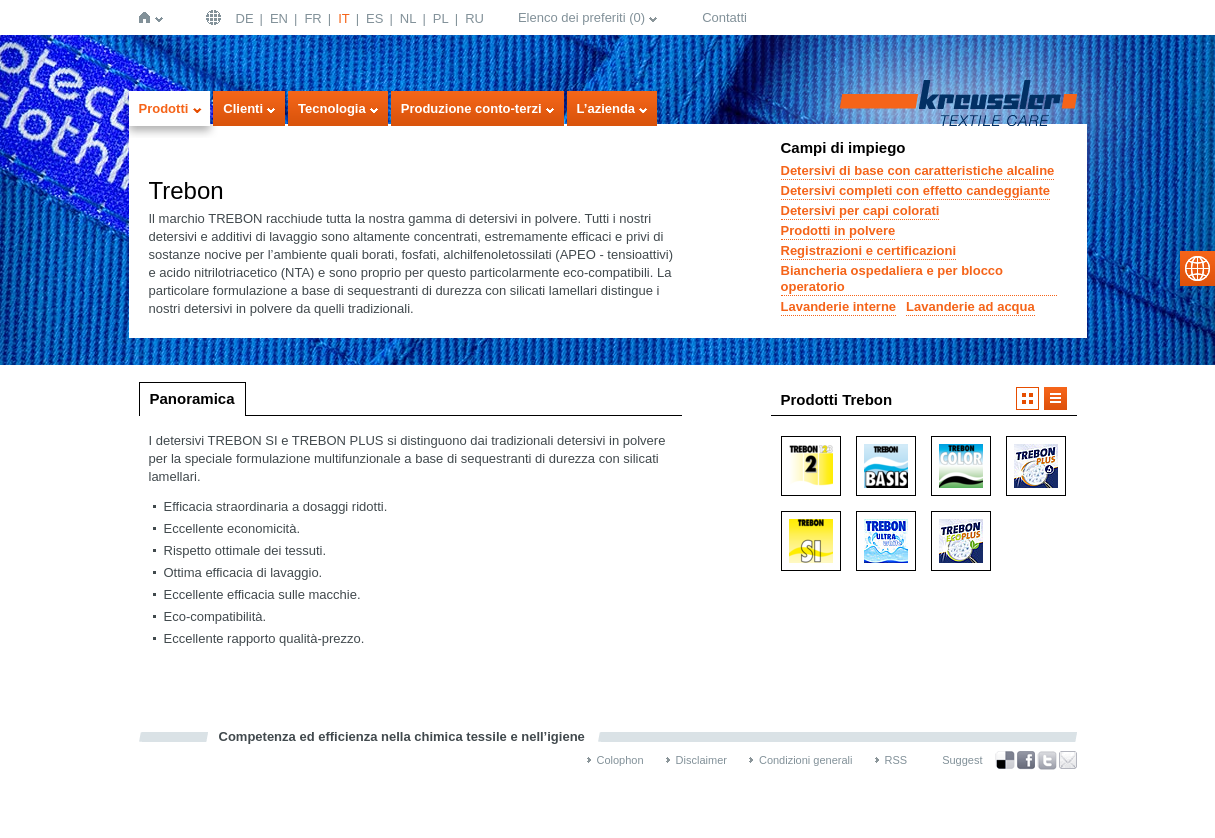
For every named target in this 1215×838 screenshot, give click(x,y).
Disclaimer (701, 760)
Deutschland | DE (216, 17)
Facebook (1026, 760)
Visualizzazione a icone (1027, 398)
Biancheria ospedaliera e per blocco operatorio (892, 278)
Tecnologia (332, 108)
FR (312, 18)
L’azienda (606, 108)
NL (408, 18)
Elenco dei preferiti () (581, 17)
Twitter (1047, 760)
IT (344, 18)
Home (148, 17)
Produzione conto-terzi (471, 108)
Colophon (620, 760)
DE (245, 18)
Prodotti (164, 108)
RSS (896, 760)
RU (474, 18)
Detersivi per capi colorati (860, 210)
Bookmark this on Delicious (1005, 760)
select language (1197, 268)
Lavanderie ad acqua (970, 306)
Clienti (243, 108)
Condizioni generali (806, 760)
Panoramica (192, 398)
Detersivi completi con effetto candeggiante (915, 190)
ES (374, 18)
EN (279, 18)
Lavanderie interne (839, 306)
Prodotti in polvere (838, 230)
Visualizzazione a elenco (1055, 398)
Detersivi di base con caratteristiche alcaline (918, 170)
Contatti (724, 17)
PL (441, 18)
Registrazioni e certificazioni (869, 250)
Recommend (1068, 760)
